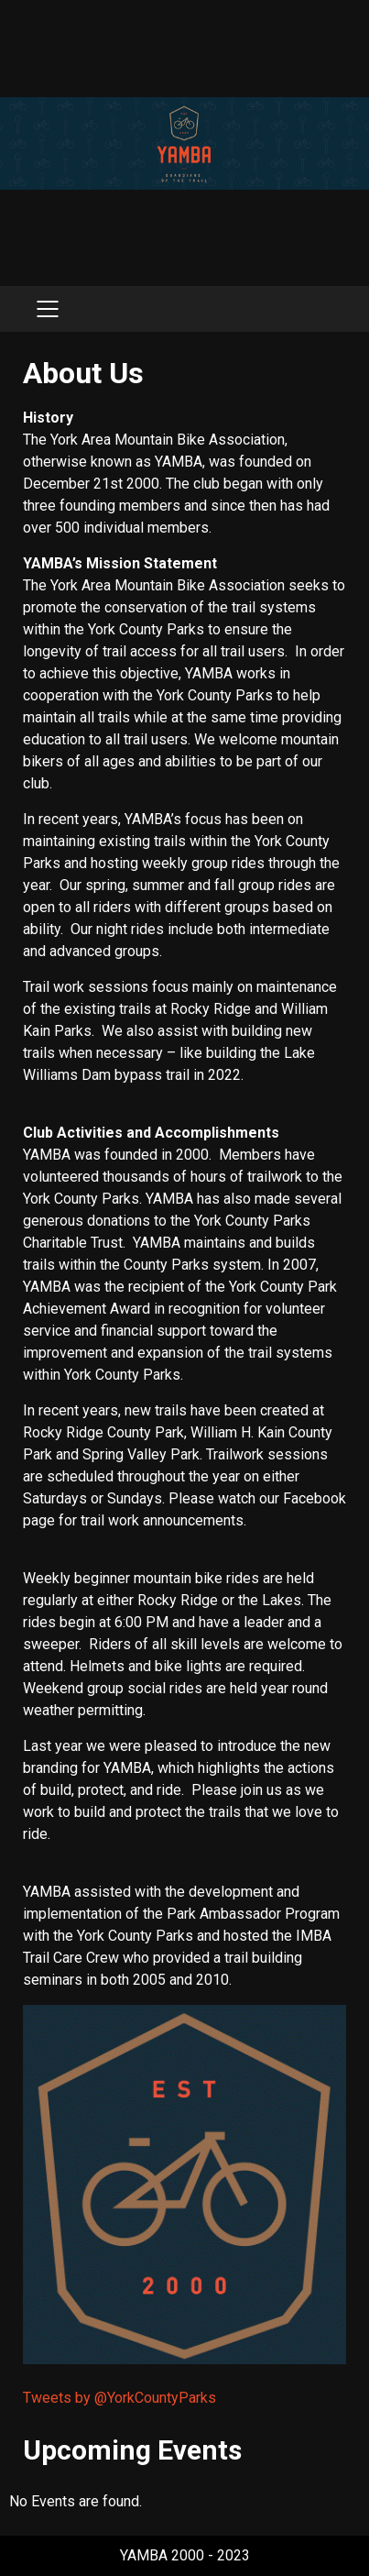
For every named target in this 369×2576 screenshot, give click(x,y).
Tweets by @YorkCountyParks (119, 2397)
